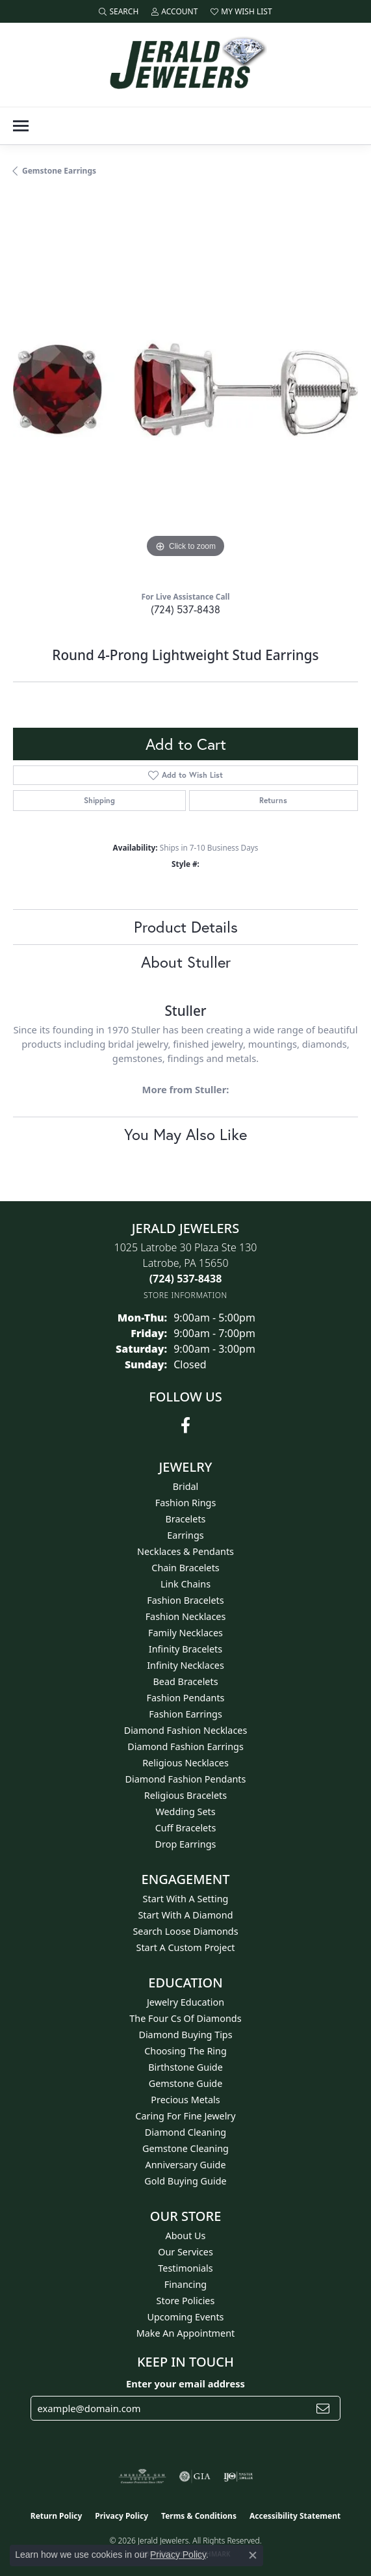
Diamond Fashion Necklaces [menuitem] (186, 1730)
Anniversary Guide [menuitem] (185, 2164)
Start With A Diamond (185, 1915)
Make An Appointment (185, 2333)
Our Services (185, 2252)
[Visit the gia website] (195, 2476)
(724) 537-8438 (185, 609)
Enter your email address (185, 2383)
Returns (273, 800)
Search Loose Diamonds (185, 1931)
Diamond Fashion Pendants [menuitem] (185, 1779)
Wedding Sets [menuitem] (185, 1811)
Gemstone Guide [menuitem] (186, 2083)
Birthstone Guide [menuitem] (185, 2067)
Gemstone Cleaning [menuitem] (185, 2148)
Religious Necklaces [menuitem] (185, 1763)
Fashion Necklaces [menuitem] (186, 1616)
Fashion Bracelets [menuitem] (185, 1600)
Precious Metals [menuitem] (185, 2099)
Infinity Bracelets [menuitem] (185, 1649)
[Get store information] (185, 1295)
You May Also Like (185, 1134)
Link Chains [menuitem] (185, 1584)
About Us (186, 2235)
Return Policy (57, 2515)
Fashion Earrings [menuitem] (185, 1714)
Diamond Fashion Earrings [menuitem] (185, 1746)
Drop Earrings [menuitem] (185, 1844)
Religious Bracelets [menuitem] (185, 1795)
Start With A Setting (186, 1898)
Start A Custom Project (185, 1947)
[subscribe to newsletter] (323, 2408)
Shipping (99, 800)
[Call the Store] (185, 1278)
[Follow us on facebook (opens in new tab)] (185, 1425)
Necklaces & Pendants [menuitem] (185, 1551)
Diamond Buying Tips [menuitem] (185, 2034)
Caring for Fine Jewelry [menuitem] (185, 2116)
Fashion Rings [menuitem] (185, 1502)
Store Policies (186, 2300)
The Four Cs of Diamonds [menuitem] (185, 2018)
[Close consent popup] (253, 2555)
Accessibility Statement (294, 2515)
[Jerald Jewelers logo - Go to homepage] (186, 64)
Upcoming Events (185, 2317)
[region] (185, 388)
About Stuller (186, 961)
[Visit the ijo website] (238, 2476)
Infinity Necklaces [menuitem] (185, 1665)
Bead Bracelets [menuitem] (185, 1681)
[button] (118, 11)
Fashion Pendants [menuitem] (185, 1698)
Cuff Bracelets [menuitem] (185, 1828)
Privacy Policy (121, 2515)
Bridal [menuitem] (186, 1486)
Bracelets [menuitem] (185, 1519)
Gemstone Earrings (59, 170)
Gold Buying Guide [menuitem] (185, 2181)
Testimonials (185, 2268)
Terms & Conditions (199, 2515)
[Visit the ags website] (142, 2476)
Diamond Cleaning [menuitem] (185, 2132)
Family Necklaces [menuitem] (185, 1633)
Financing (185, 2284)
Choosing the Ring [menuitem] (185, 2051)
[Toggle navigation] (21, 125)
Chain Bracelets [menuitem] (185, 1567)
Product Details (186, 926)
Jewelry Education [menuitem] (185, 2002)
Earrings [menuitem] (185, 1535)
